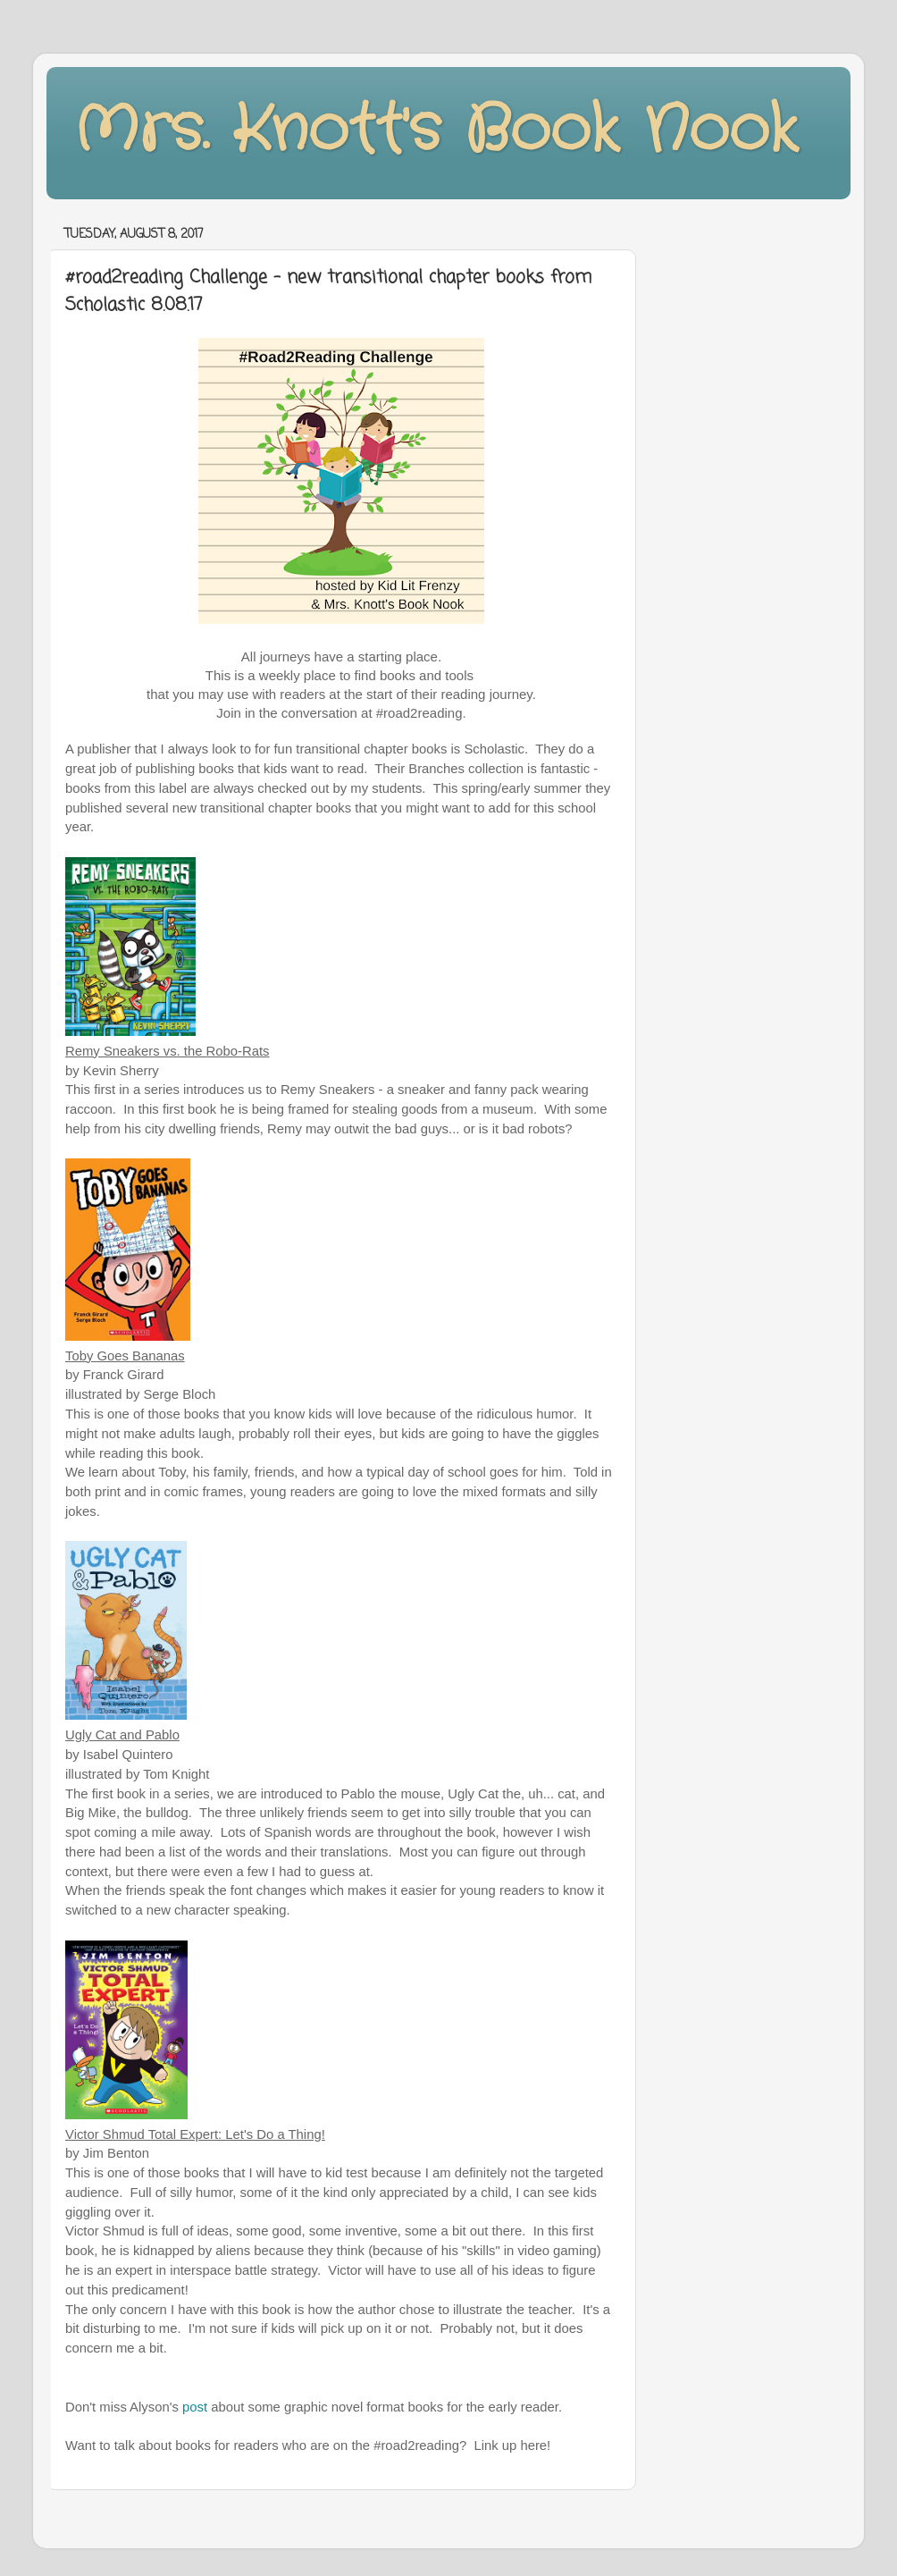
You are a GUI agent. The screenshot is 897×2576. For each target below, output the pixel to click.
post (194, 2407)
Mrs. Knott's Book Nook (435, 131)
